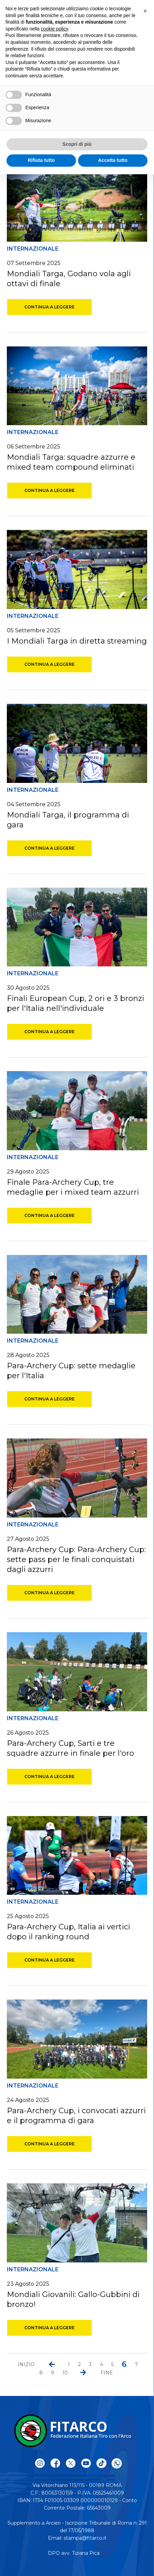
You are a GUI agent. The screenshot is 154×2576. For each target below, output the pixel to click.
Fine (107, 2373)
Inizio (26, 2364)
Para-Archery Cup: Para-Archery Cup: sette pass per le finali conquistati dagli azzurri (76, 1559)
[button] (145, 10)
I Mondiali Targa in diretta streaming (77, 641)
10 (65, 2373)
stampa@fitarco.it (85, 2538)
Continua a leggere (49, 306)
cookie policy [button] (54, 28)
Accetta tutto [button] (113, 160)
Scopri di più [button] (77, 144)
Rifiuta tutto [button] (41, 160)
